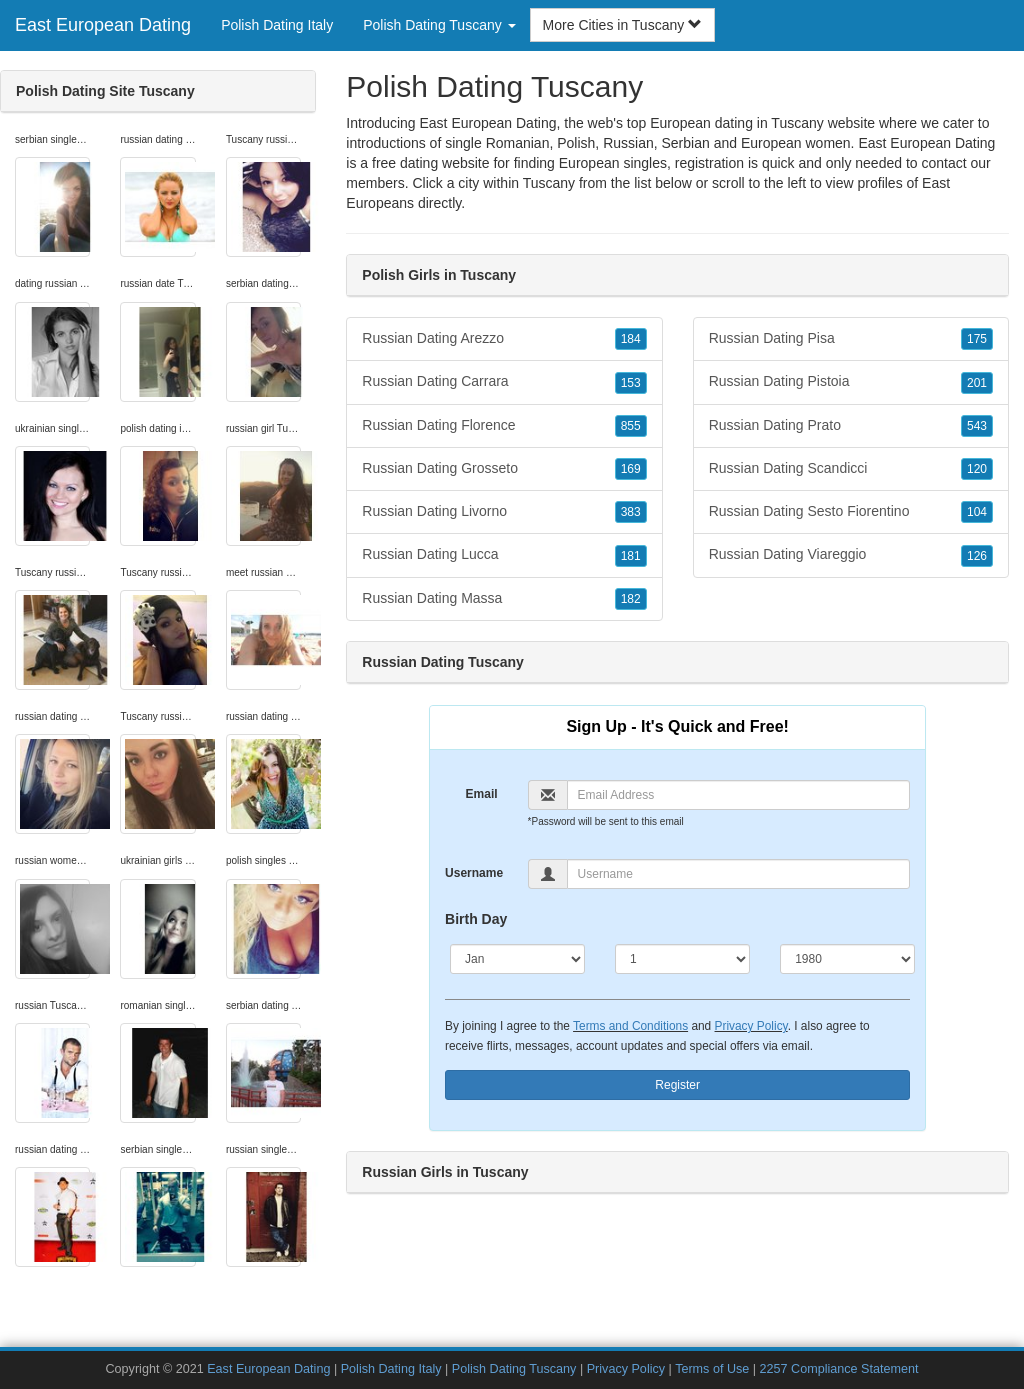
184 (631, 339)
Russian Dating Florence (504, 426)
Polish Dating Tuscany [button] (439, 25)
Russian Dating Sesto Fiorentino (851, 512)
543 (977, 426)
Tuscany (549, 183)
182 (631, 599)
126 (977, 556)
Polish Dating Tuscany (514, 1369)
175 (977, 339)
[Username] (739, 874)
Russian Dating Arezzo (504, 339)
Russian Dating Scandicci (851, 469)
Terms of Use (712, 1369)
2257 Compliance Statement (839, 1369)
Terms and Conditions (630, 1026)
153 (631, 383)
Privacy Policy (751, 1026)
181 (631, 556)
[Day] (682, 959)
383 (631, 512)
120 (977, 469)
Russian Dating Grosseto (504, 469)
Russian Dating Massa (504, 599)
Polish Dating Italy (277, 25)
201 (977, 383)
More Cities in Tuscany (623, 25)
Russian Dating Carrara (504, 382)
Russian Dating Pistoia (851, 382)
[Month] (517, 959)
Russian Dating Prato (851, 426)
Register (677, 1085)
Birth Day (476, 919)
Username (474, 873)
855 (631, 426)
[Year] (847, 959)
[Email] (739, 795)
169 (631, 469)
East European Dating (103, 25)
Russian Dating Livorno (504, 512)
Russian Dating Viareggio (851, 555)
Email (482, 794)
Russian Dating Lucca (504, 555)
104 (977, 512)
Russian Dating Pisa (851, 339)
